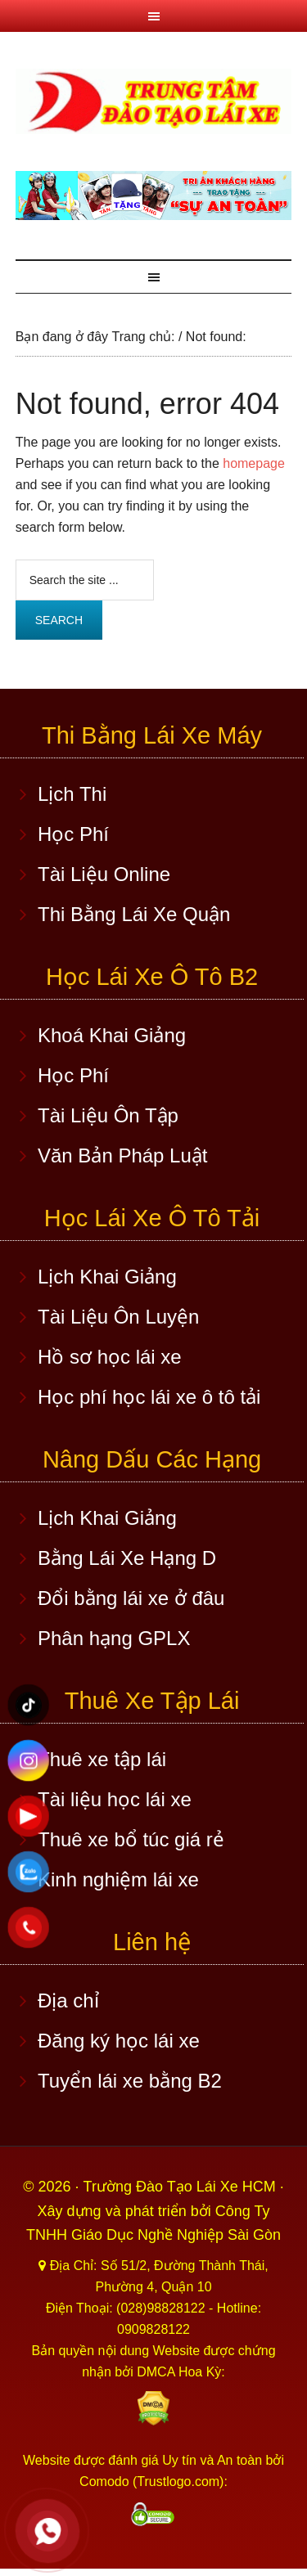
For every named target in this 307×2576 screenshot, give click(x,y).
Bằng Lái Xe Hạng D (127, 1558)
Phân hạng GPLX (114, 1638)
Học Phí (73, 834)
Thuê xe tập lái (102, 1759)
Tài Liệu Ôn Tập (108, 1115)
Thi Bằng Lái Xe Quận (134, 914)
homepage (254, 463)
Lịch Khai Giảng (107, 1277)
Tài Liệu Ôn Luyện (118, 1317)
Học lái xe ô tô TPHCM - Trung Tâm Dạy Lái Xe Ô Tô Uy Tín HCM (154, 101)
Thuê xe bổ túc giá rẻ (131, 1839)
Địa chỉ (68, 2000)
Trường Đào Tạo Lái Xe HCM (182, 2186)
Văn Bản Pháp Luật (122, 1155)
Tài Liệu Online (104, 874)
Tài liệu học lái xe (115, 1799)
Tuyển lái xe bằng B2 (130, 2081)
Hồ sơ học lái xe (110, 1357)
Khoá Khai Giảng (112, 1035)
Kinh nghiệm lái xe (118, 1879)
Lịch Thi (72, 794)
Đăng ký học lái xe (119, 2041)
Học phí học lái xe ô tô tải (149, 1397)
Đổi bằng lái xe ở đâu (131, 1598)
